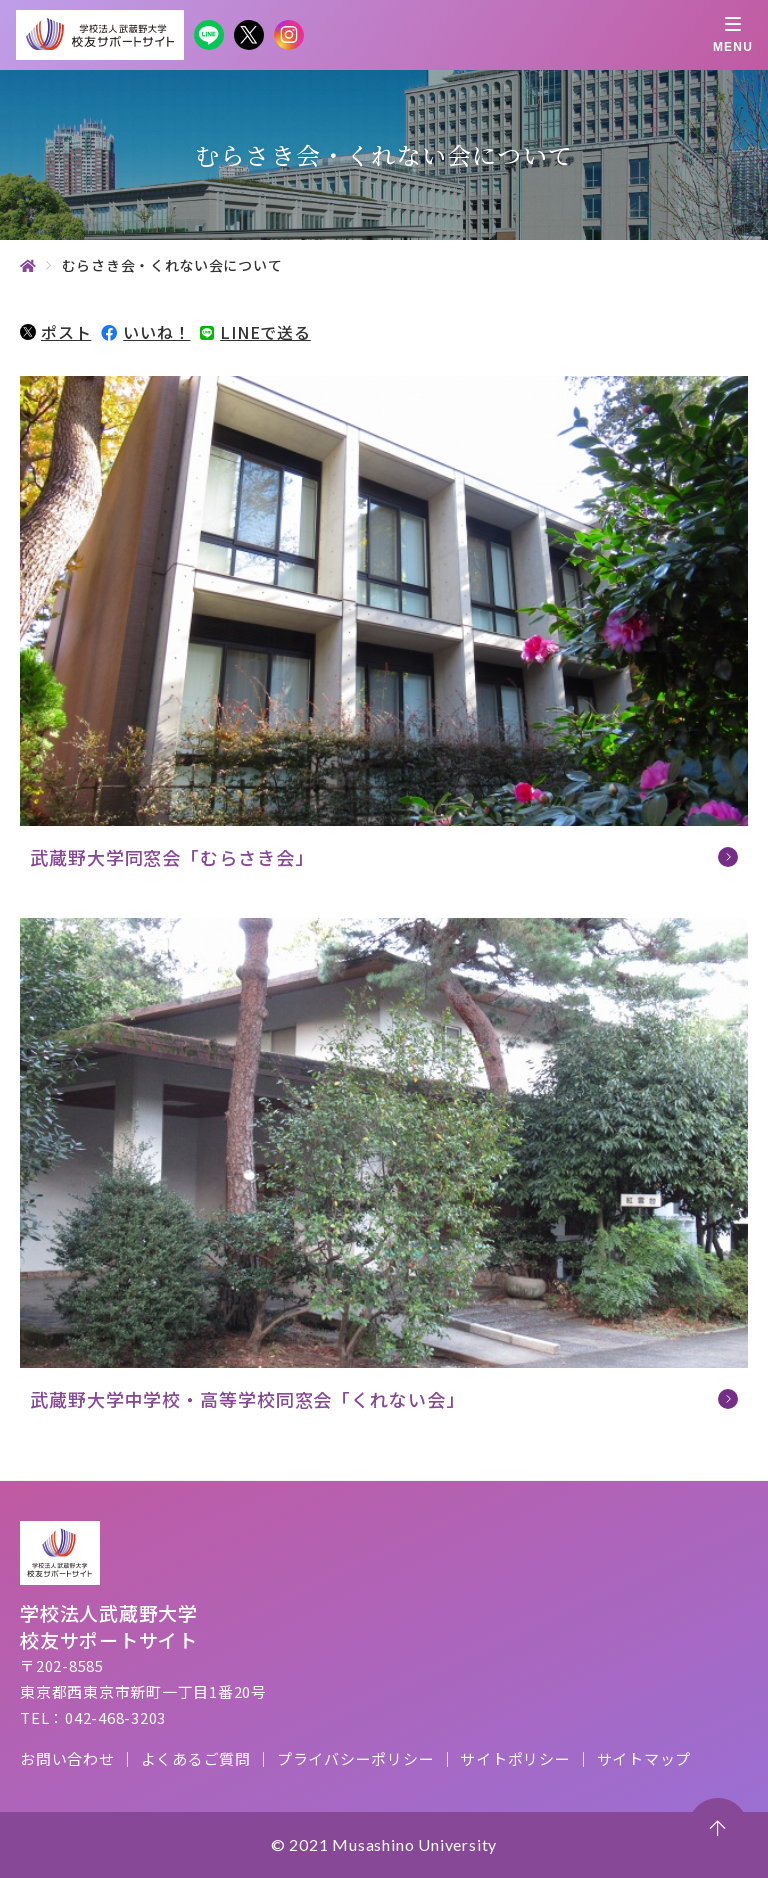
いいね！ (145, 332)
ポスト (55, 332)
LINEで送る (255, 332)
